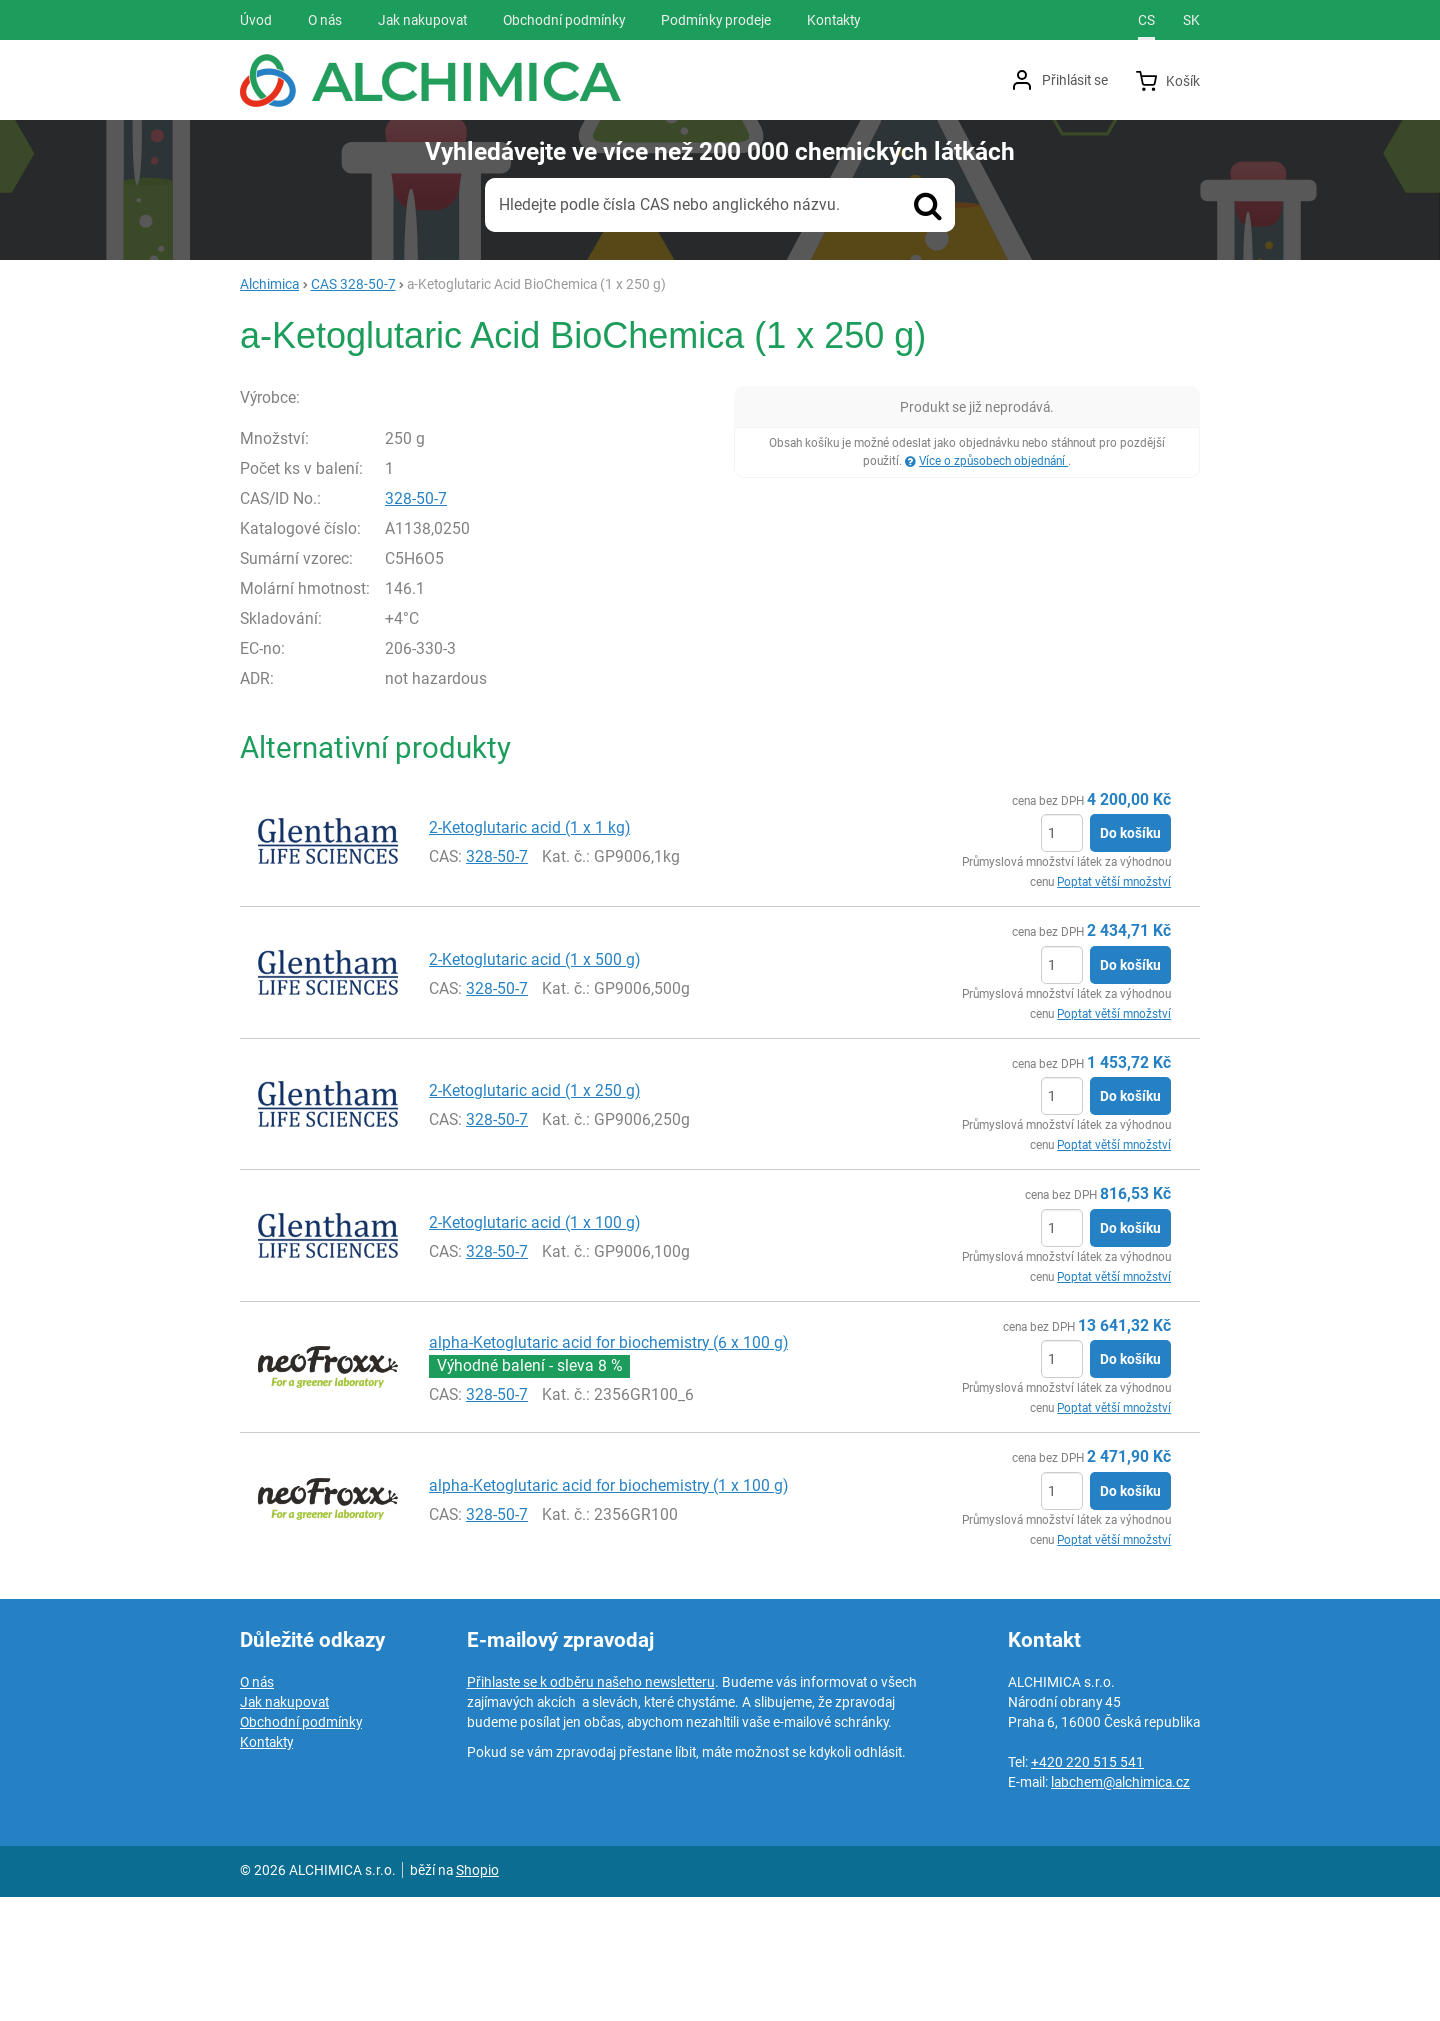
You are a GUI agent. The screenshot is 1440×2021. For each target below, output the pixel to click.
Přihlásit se (1075, 80)
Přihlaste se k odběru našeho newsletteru (591, 1806)
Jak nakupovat (284, 1826)
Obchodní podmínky (301, 1846)
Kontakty (266, 1866)
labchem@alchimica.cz (1120, 1906)
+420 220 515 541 (1087, 1886)
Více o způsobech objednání (993, 461)
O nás (257, 1806)
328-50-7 (459, 621)
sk (1191, 20)
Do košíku (1130, 957)
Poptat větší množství (1114, 1006)
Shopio (477, 1994)
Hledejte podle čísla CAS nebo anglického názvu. (669, 204)
